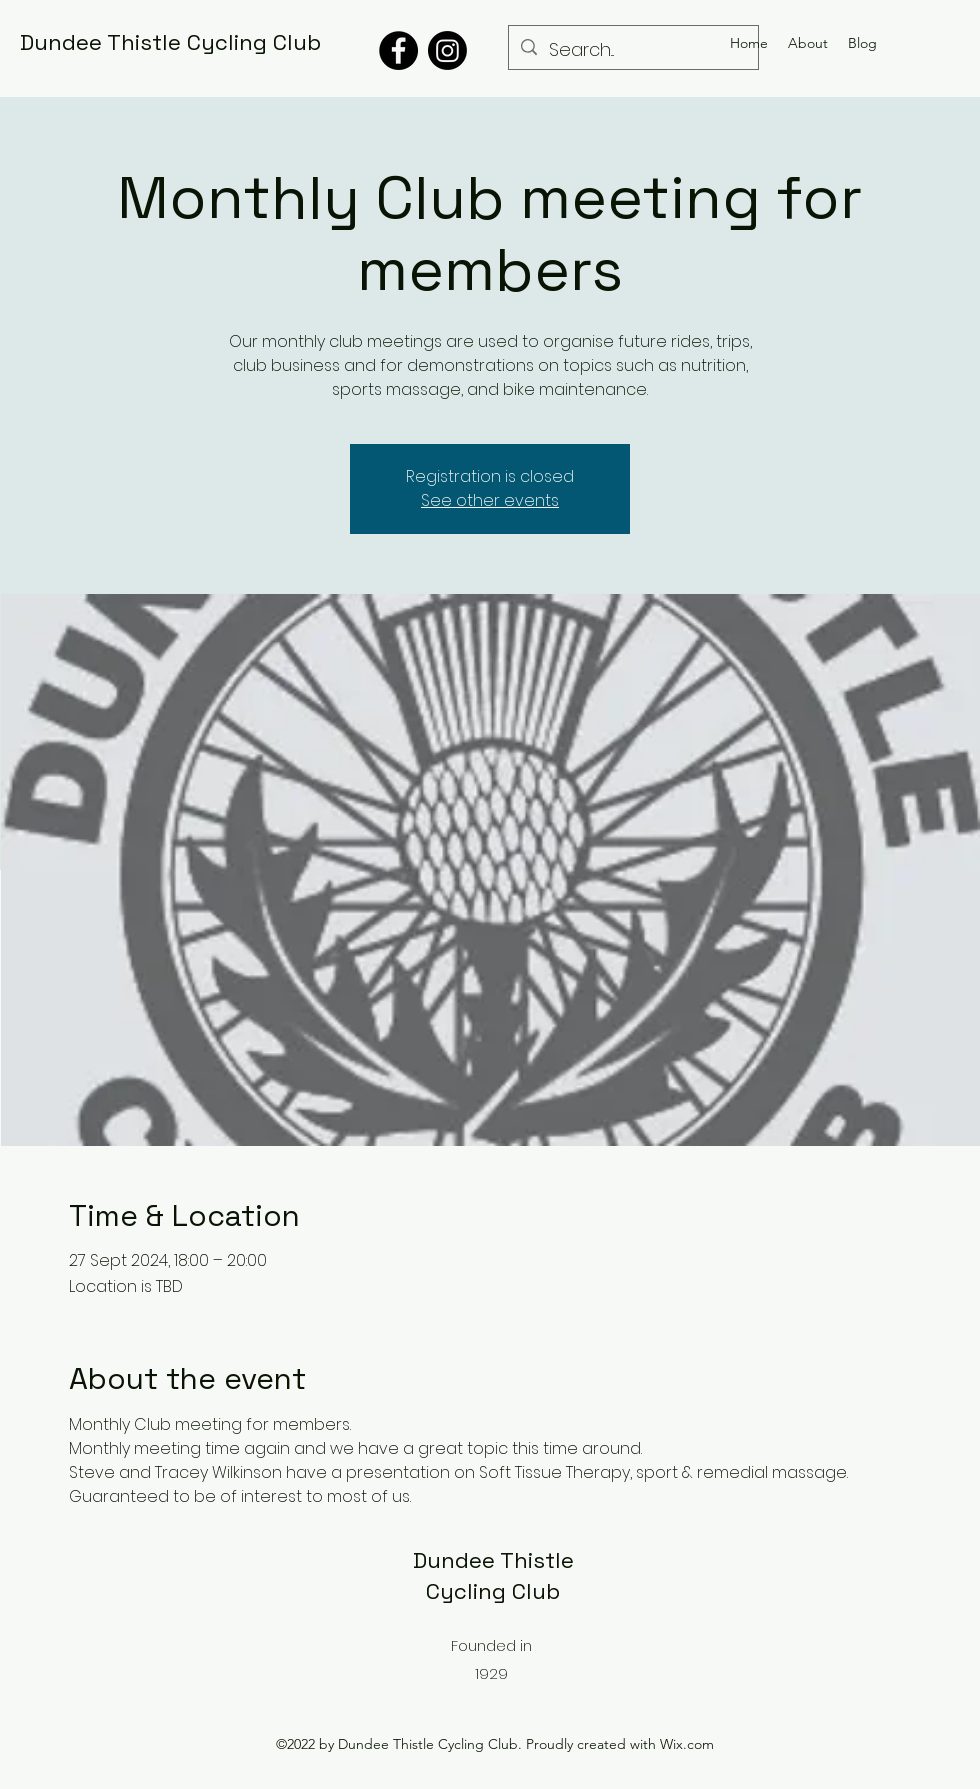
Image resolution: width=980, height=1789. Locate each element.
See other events (490, 500)
